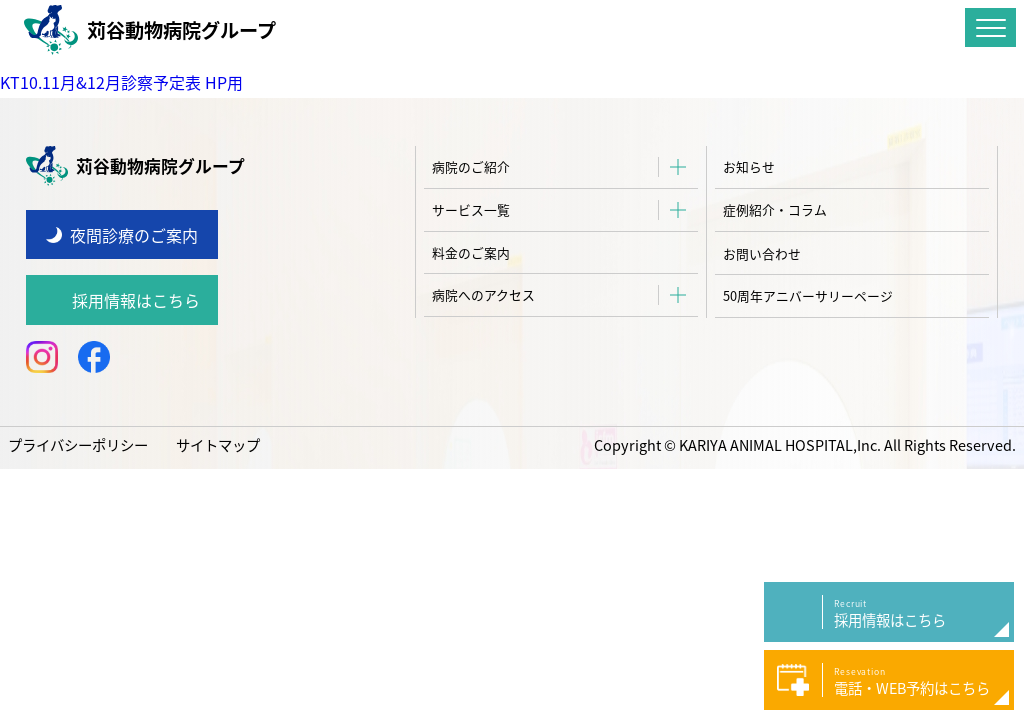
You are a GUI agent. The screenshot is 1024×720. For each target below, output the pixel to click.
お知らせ (749, 166)
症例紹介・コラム (775, 209)
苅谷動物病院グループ (150, 30)
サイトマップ (218, 445)
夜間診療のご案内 (134, 235)
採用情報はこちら (136, 300)
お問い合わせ (762, 253)
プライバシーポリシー (78, 445)
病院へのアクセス (483, 294)
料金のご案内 (471, 252)
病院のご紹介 (471, 166)
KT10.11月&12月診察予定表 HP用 (121, 82)
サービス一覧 (471, 209)
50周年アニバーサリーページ (808, 295)
